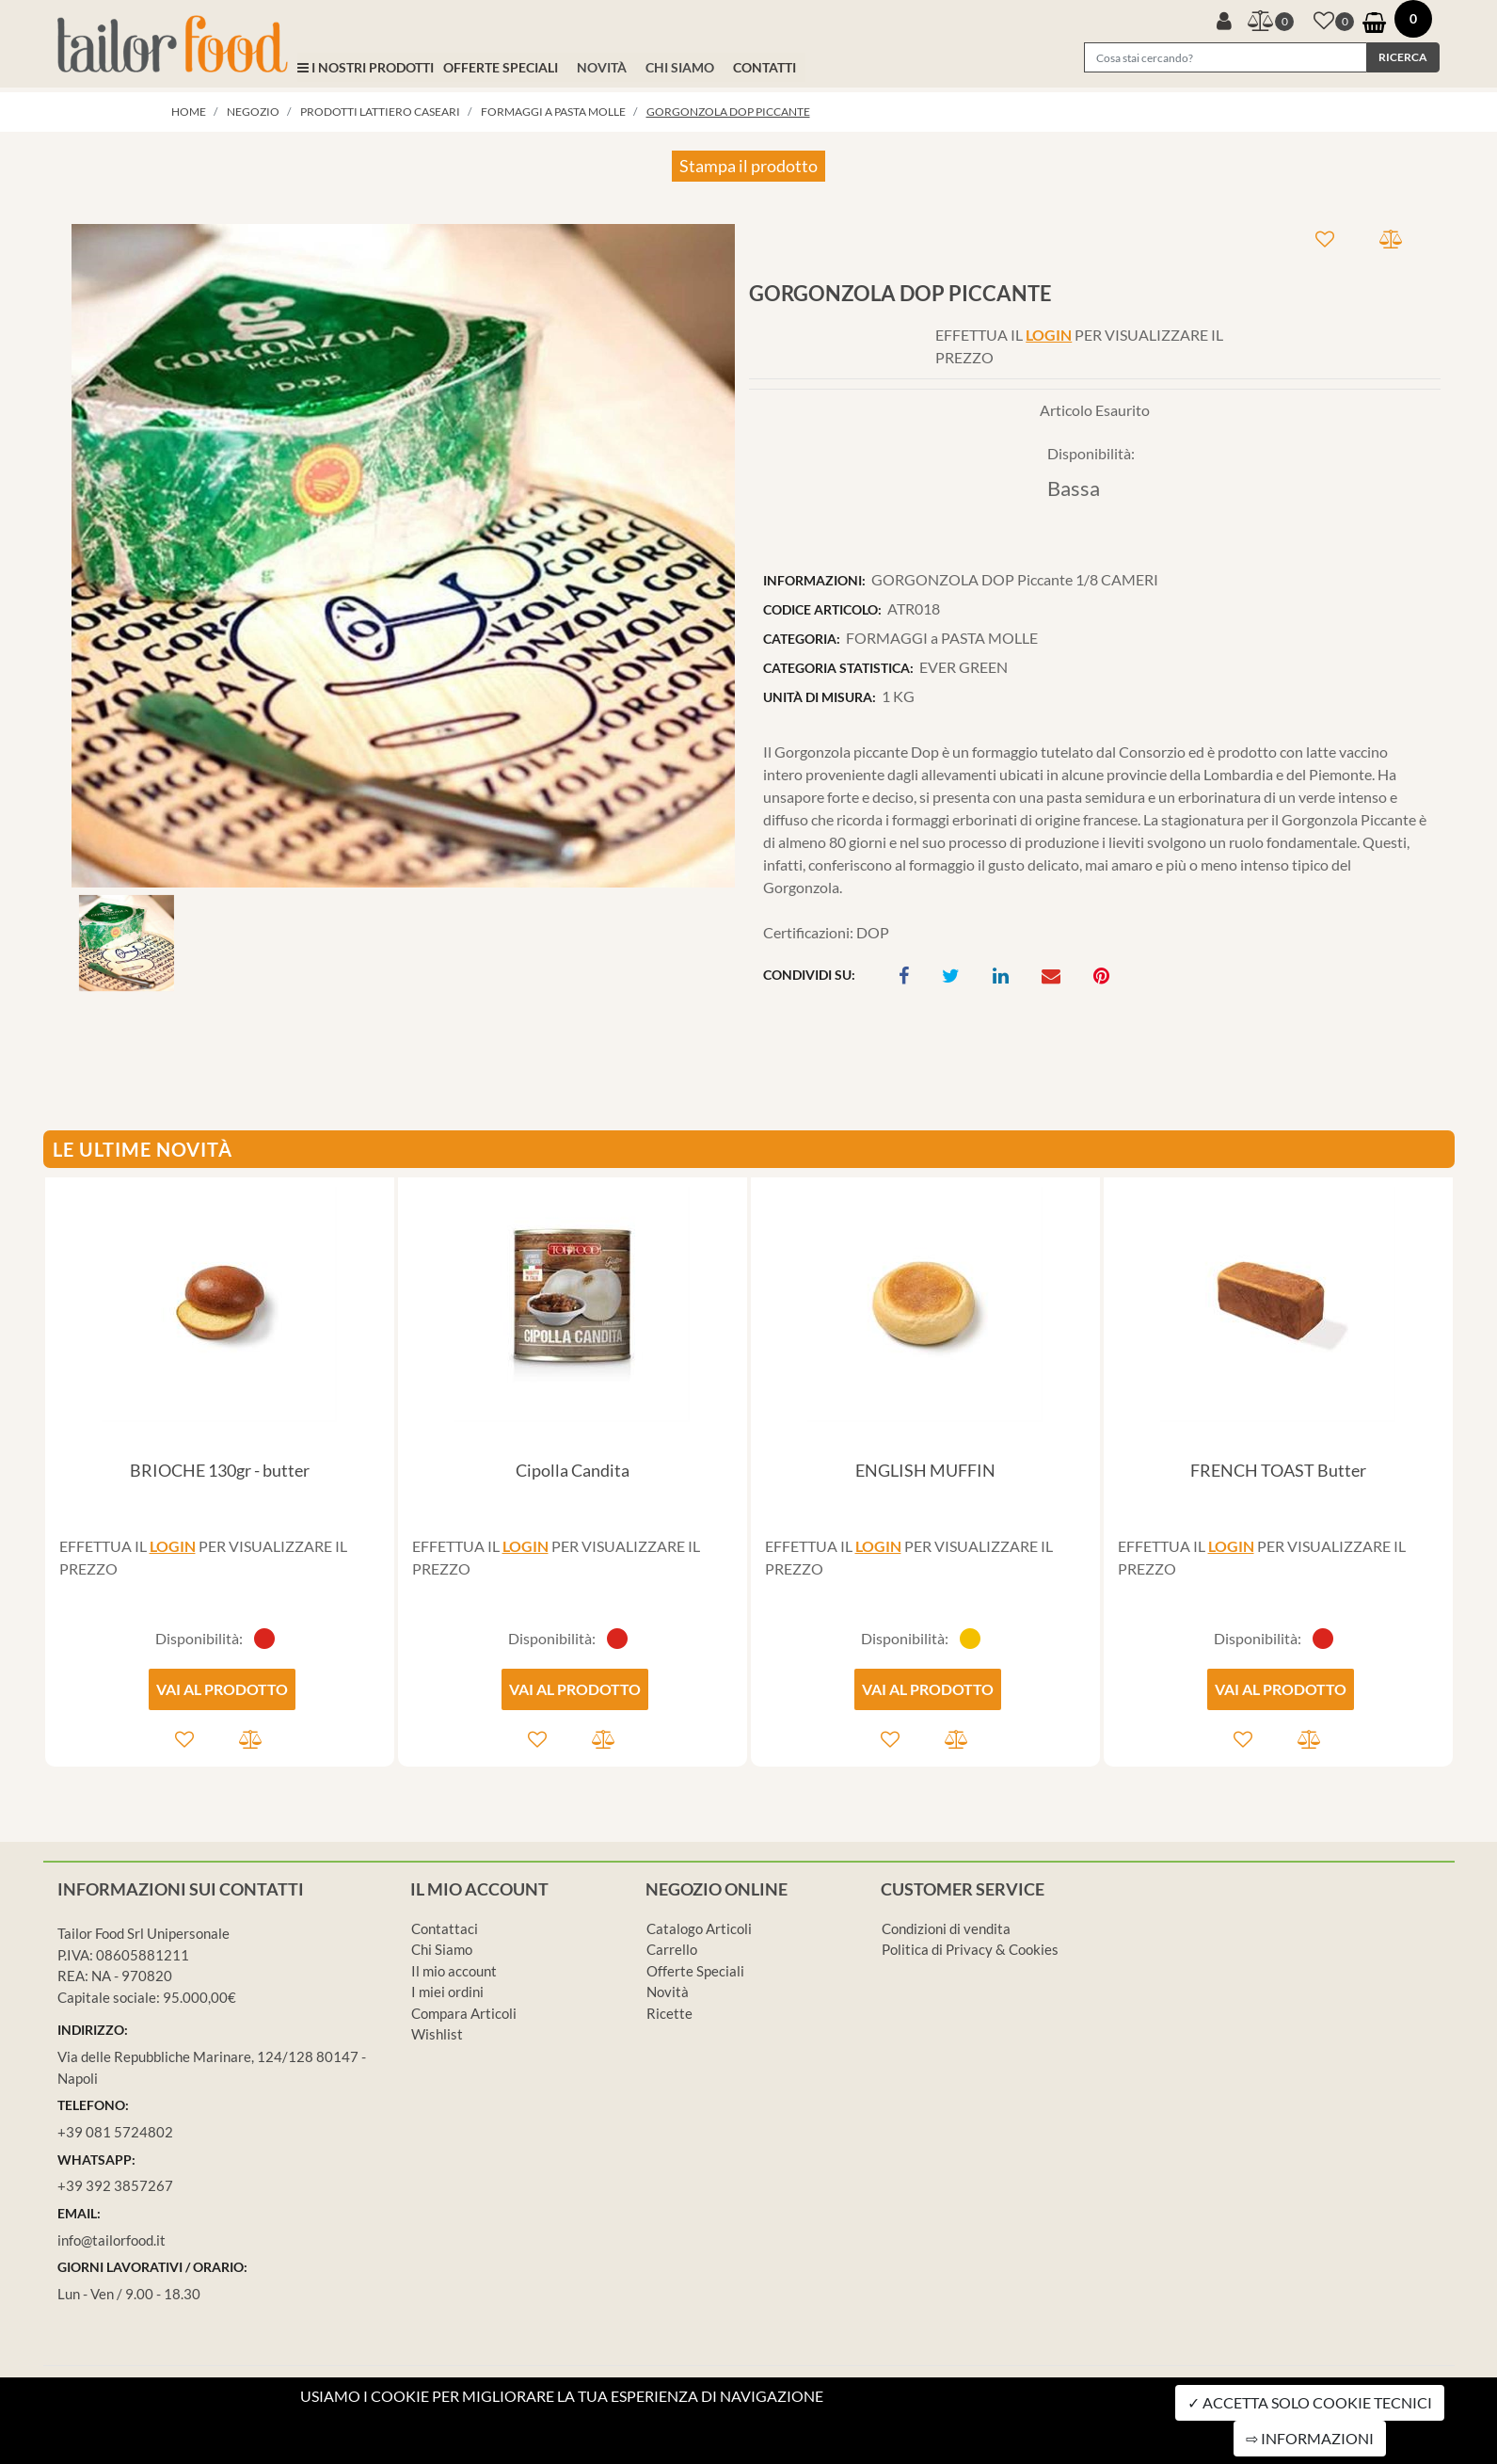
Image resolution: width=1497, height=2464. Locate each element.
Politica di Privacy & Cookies (970, 1949)
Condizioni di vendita (946, 1928)
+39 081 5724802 (115, 2131)
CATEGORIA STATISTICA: (838, 668)
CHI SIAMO (679, 67)
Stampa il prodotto (748, 165)
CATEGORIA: (801, 639)
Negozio (253, 111)
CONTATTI (764, 67)
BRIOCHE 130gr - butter (220, 1470)
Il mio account (454, 1970)
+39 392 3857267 (115, 2185)
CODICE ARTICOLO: (822, 609)
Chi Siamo (441, 1949)
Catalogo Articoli (699, 1928)
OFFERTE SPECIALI (500, 67)
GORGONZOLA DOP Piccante (728, 111)
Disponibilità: (1091, 453)
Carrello (671, 1949)
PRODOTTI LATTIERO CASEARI (380, 111)
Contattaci (444, 1928)
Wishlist (437, 2033)
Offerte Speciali (695, 1970)
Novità (667, 1991)
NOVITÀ (602, 67)
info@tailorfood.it (111, 2240)
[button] (1224, 19)
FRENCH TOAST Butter (1278, 1470)
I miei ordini (447, 1991)
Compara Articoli (464, 2013)
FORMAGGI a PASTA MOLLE (553, 111)
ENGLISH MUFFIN (925, 1470)
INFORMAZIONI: (814, 580)
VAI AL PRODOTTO (222, 1689)
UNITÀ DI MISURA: (819, 697)
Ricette (669, 2013)
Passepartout (827, 2452)
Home (188, 111)
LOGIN (1049, 335)
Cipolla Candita (572, 1470)
